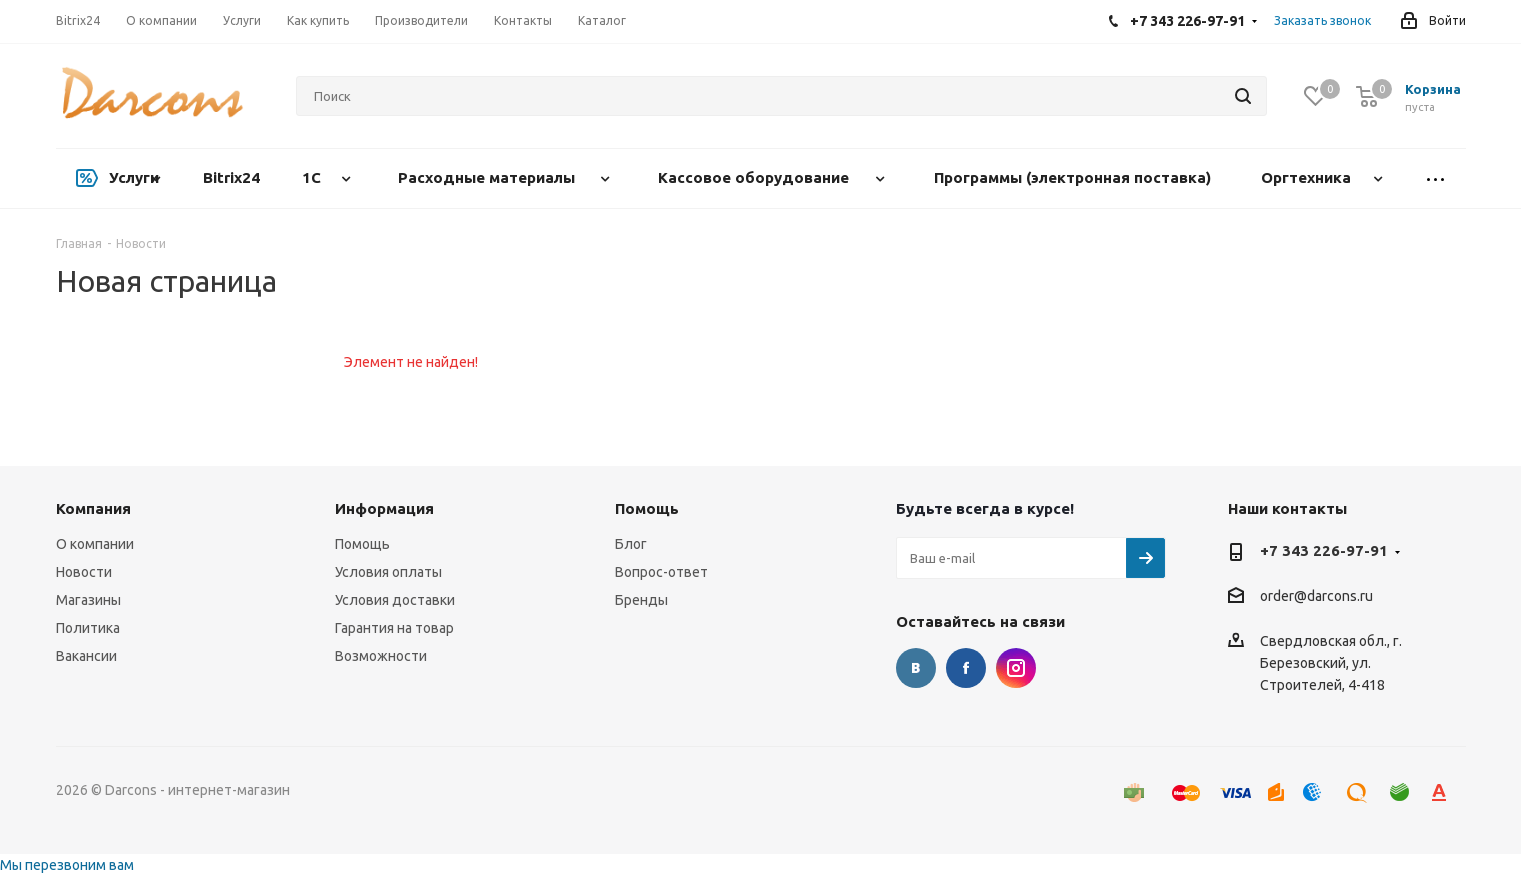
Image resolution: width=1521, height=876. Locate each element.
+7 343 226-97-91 (1324, 550)
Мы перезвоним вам (67, 865)
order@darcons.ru (1316, 597)
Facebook (966, 668)
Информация (384, 508)
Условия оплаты (388, 572)
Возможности (381, 656)
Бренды (641, 600)
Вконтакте (916, 668)
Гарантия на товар (394, 628)
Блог (631, 544)
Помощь (362, 544)
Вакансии (86, 656)
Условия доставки (395, 600)
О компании (95, 544)
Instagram (1016, 668)
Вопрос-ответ (661, 572)
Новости (84, 572)
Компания (93, 508)
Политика (88, 628)
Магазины (88, 600)
